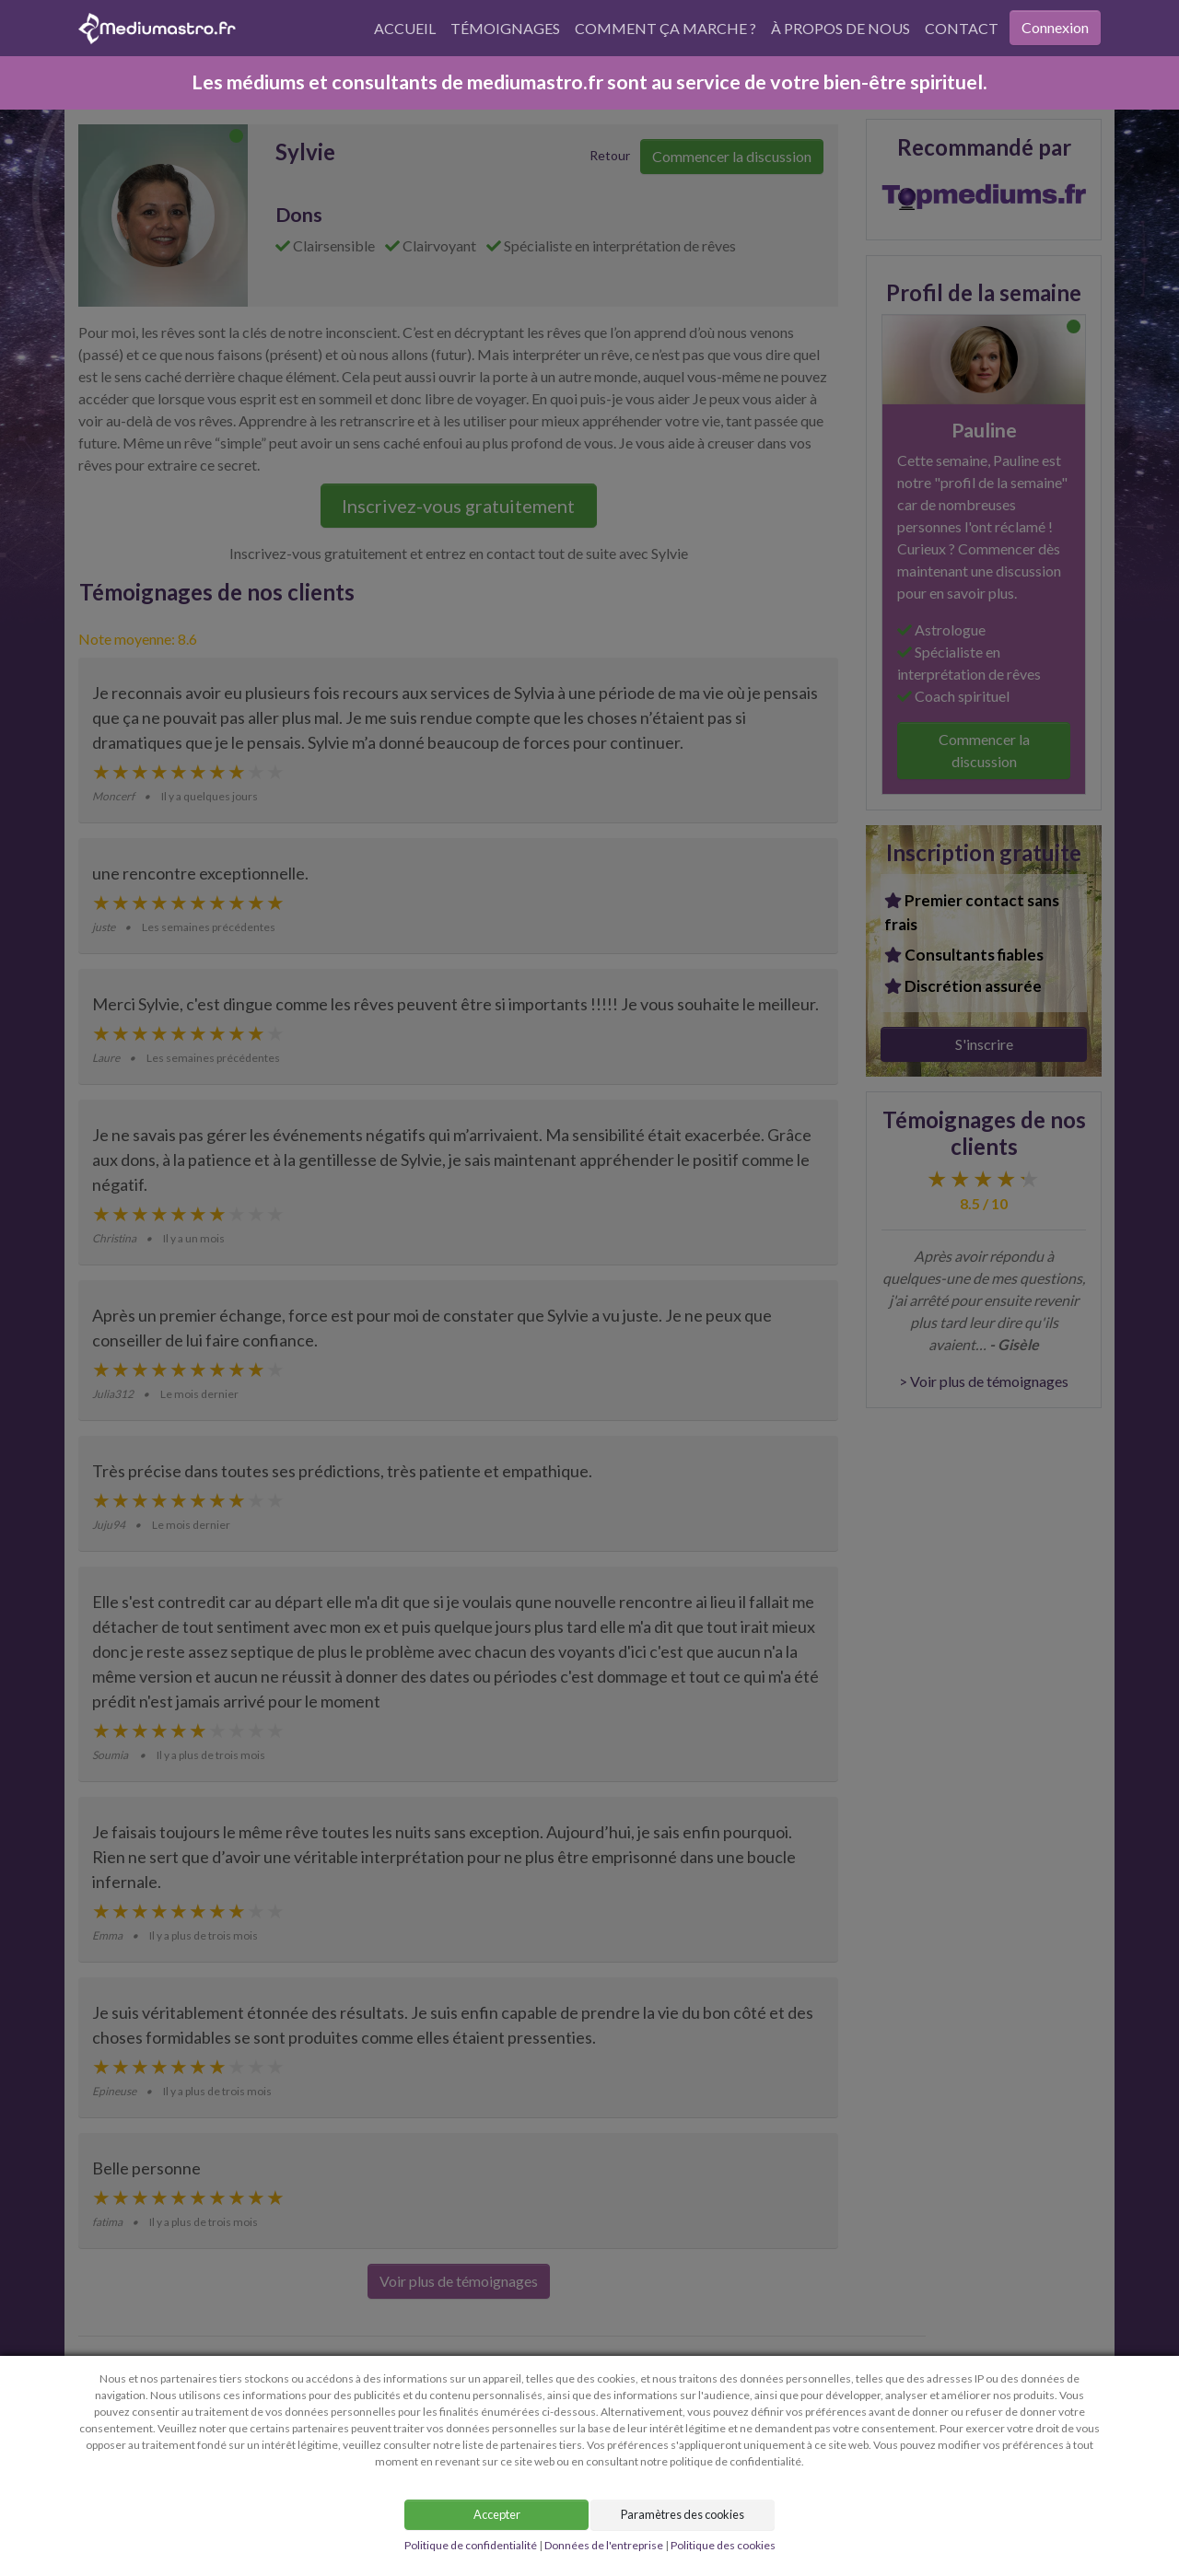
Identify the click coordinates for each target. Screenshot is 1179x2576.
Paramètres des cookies (682, 2514)
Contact (961, 28)
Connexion (1055, 27)
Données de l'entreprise (603, 2545)
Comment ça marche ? (665, 28)
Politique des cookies (723, 2545)
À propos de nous (840, 28)
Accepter (496, 2514)
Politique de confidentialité (470, 2545)
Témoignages (505, 28)
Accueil (405, 28)
